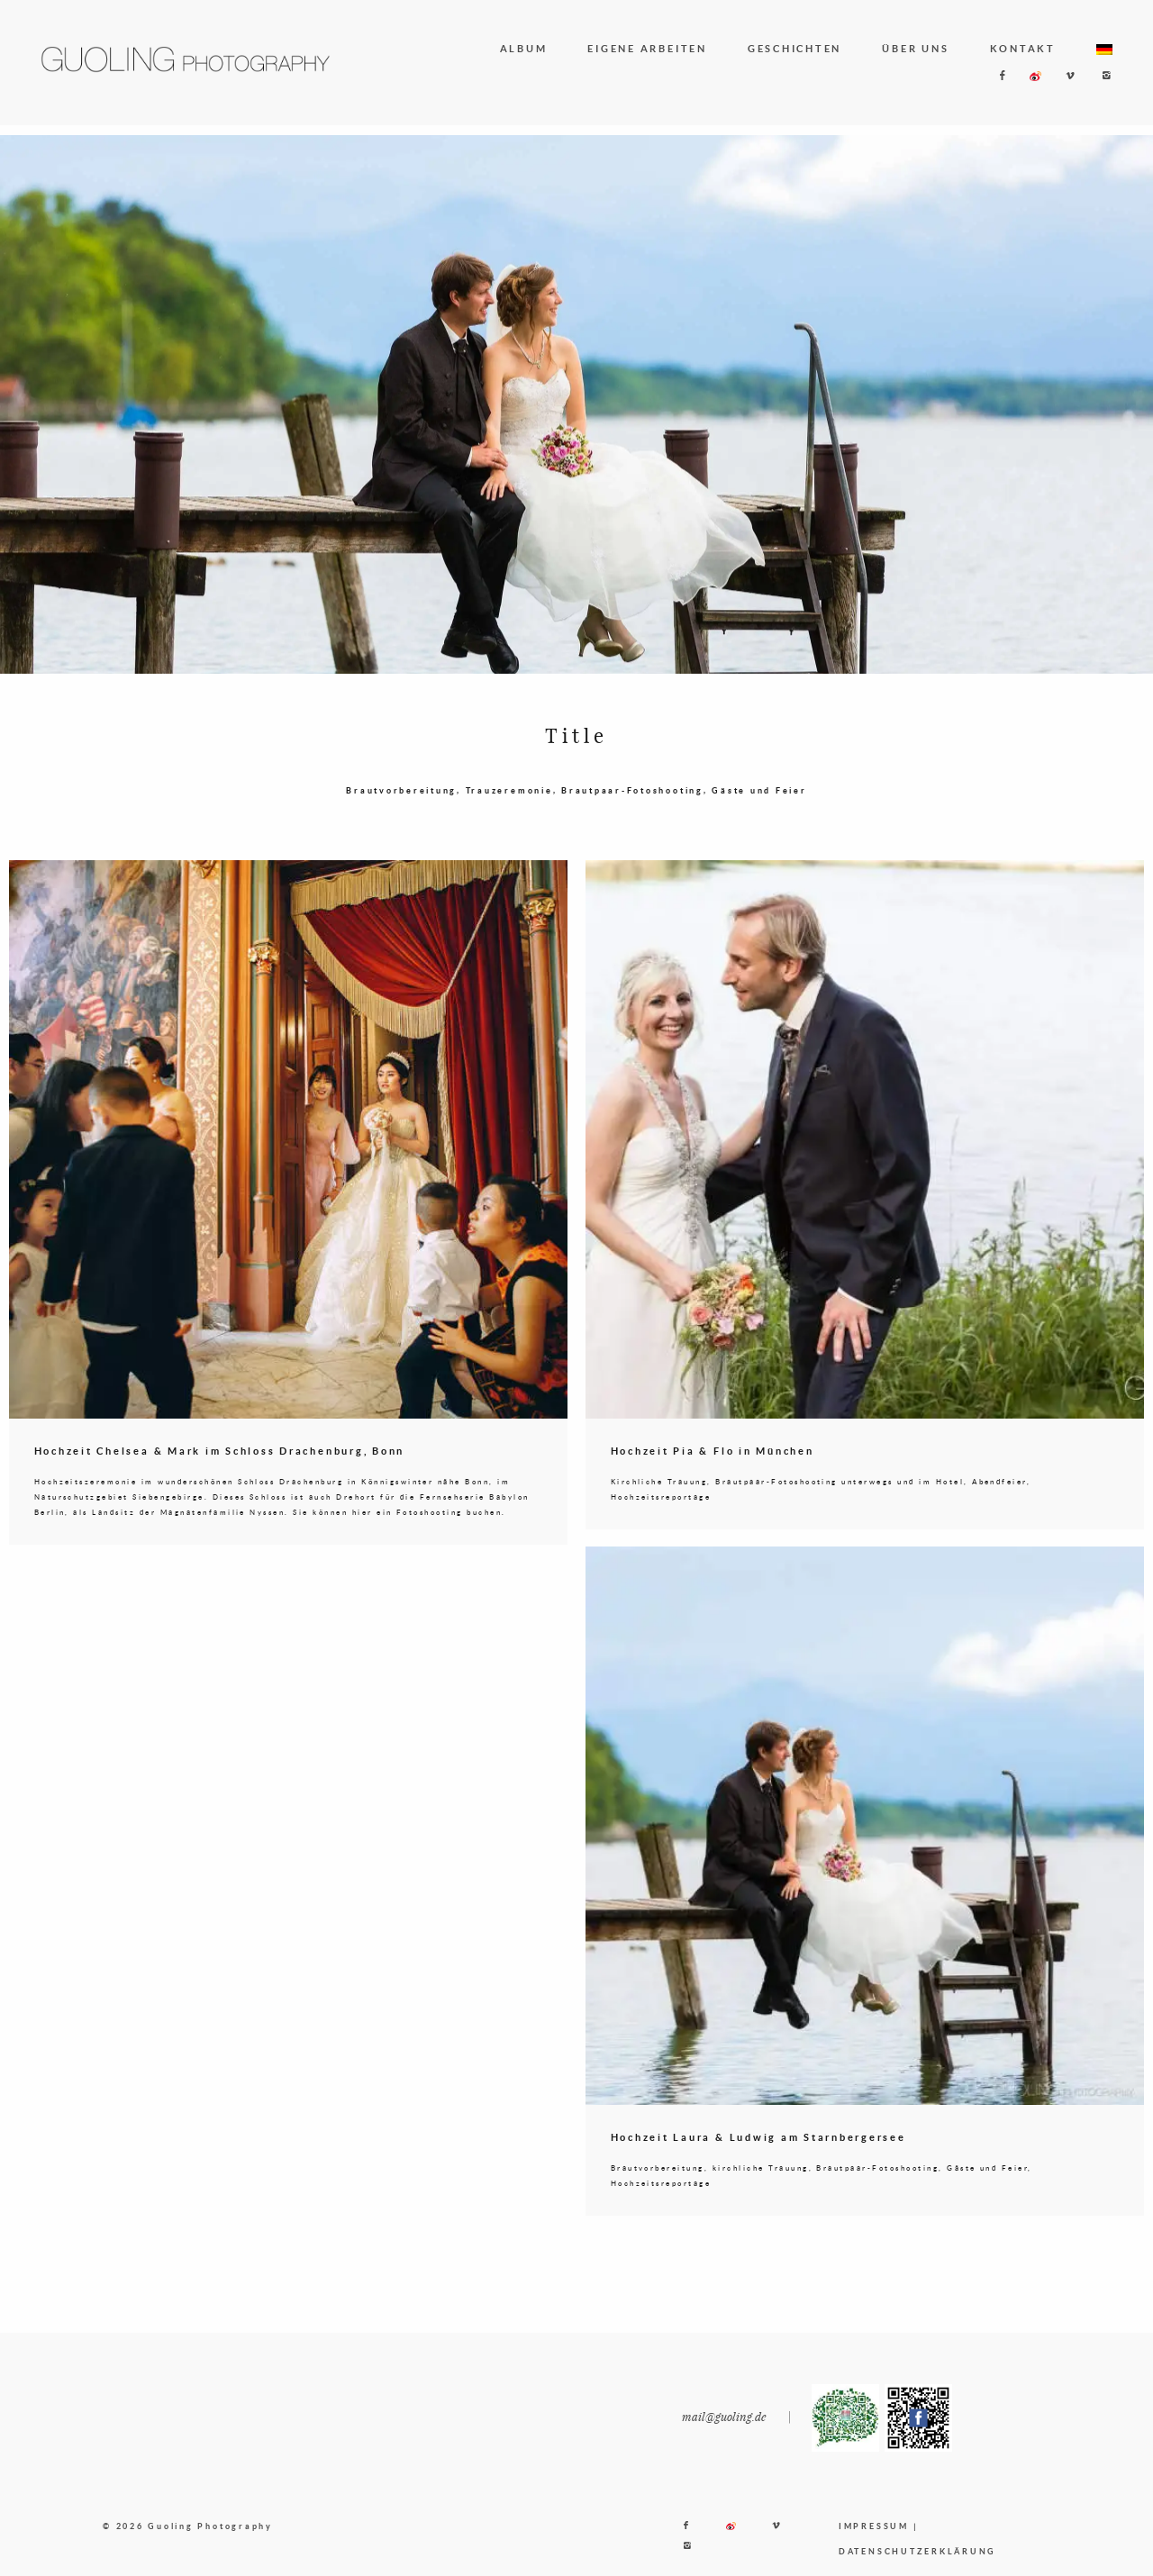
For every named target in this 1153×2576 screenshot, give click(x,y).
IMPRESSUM (874, 2554)
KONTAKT (1023, 48)
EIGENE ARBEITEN (646, 48)
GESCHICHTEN (794, 48)
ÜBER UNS (915, 48)
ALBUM (524, 48)
